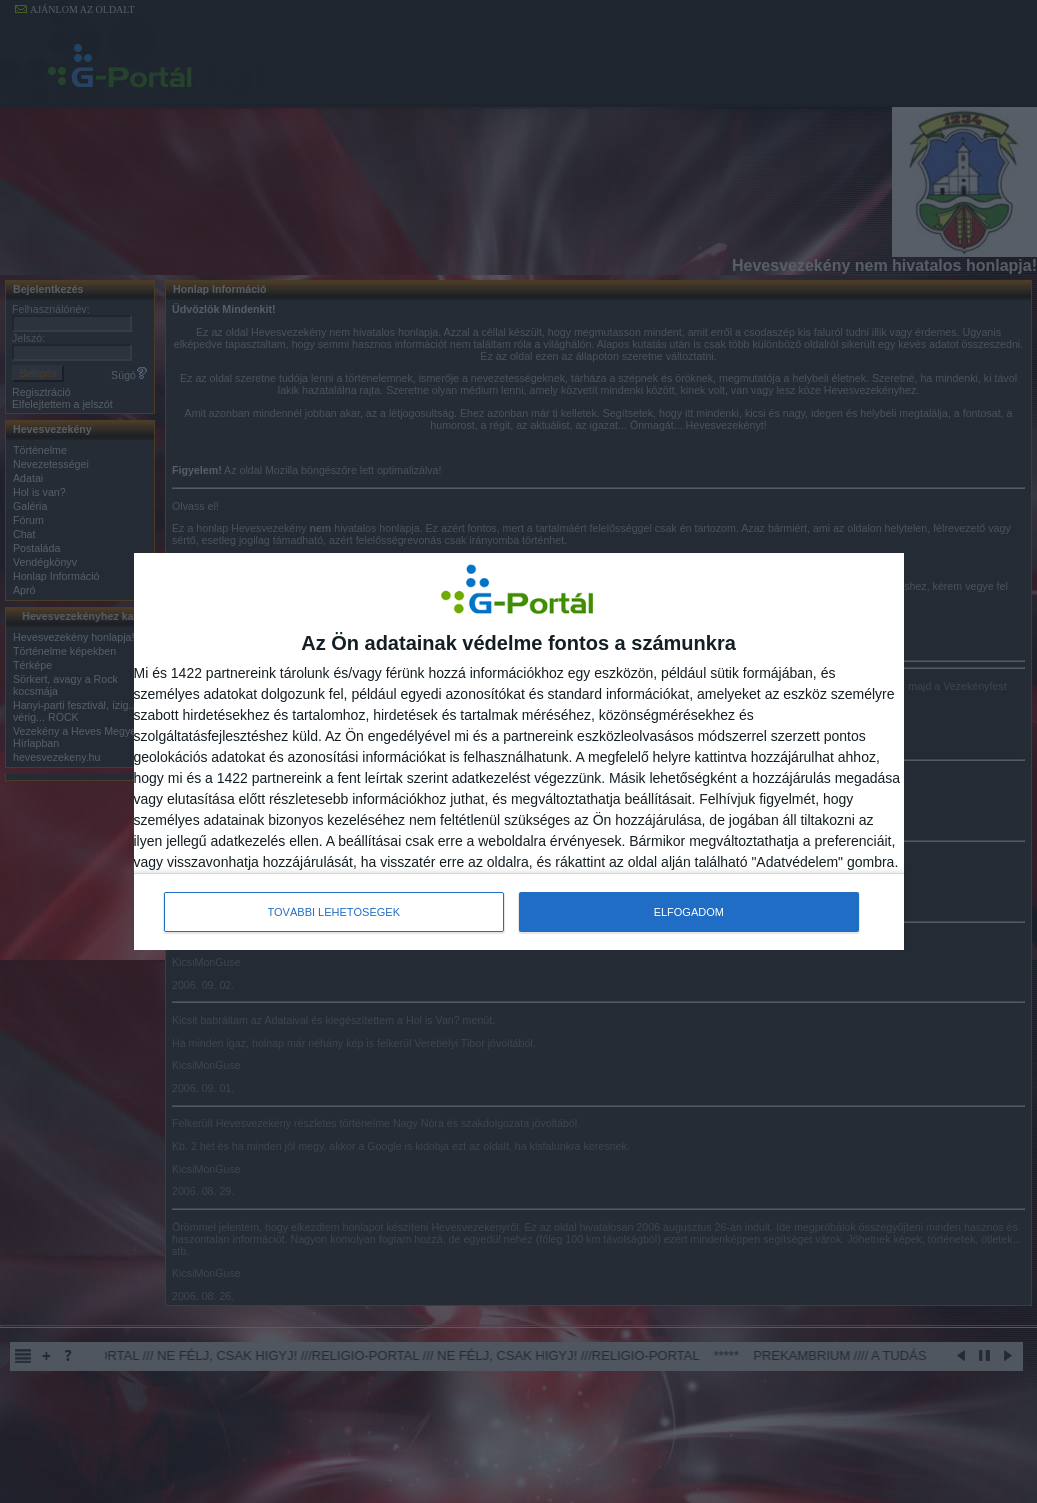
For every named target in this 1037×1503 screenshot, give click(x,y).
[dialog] (519, 752)
